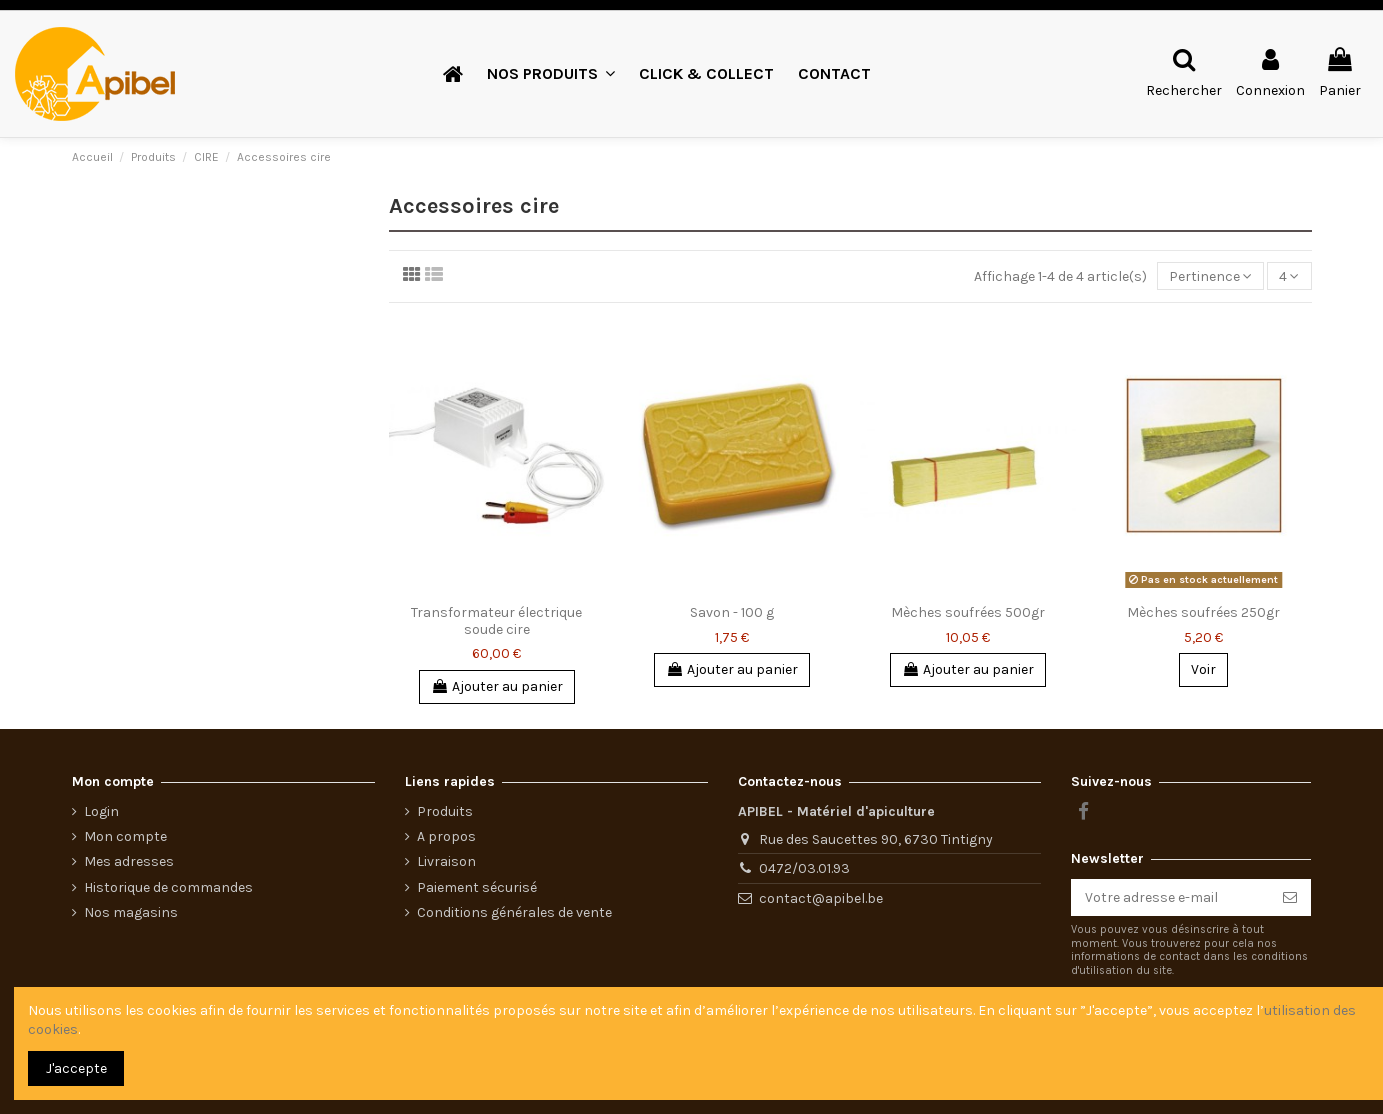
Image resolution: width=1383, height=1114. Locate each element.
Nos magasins (131, 912)
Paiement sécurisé (477, 887)
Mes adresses (129, 861)
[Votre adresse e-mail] (1170, 898)
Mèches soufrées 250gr (1203, 612)
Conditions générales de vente (514, 912)
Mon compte (125, 836)
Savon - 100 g (732, 612)
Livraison (446, 861)
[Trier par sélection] (1210, 276)
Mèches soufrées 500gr (968, 612)
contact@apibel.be (821, 898)
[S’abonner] (1290, 898)
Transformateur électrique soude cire (496, 621)
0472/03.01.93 (804, 868)
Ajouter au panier (497, 686)
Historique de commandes (168, 887)
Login (101, 811)
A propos (446, 836)
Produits (445, 811)
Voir (1203, 669)
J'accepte (76, 1068)
